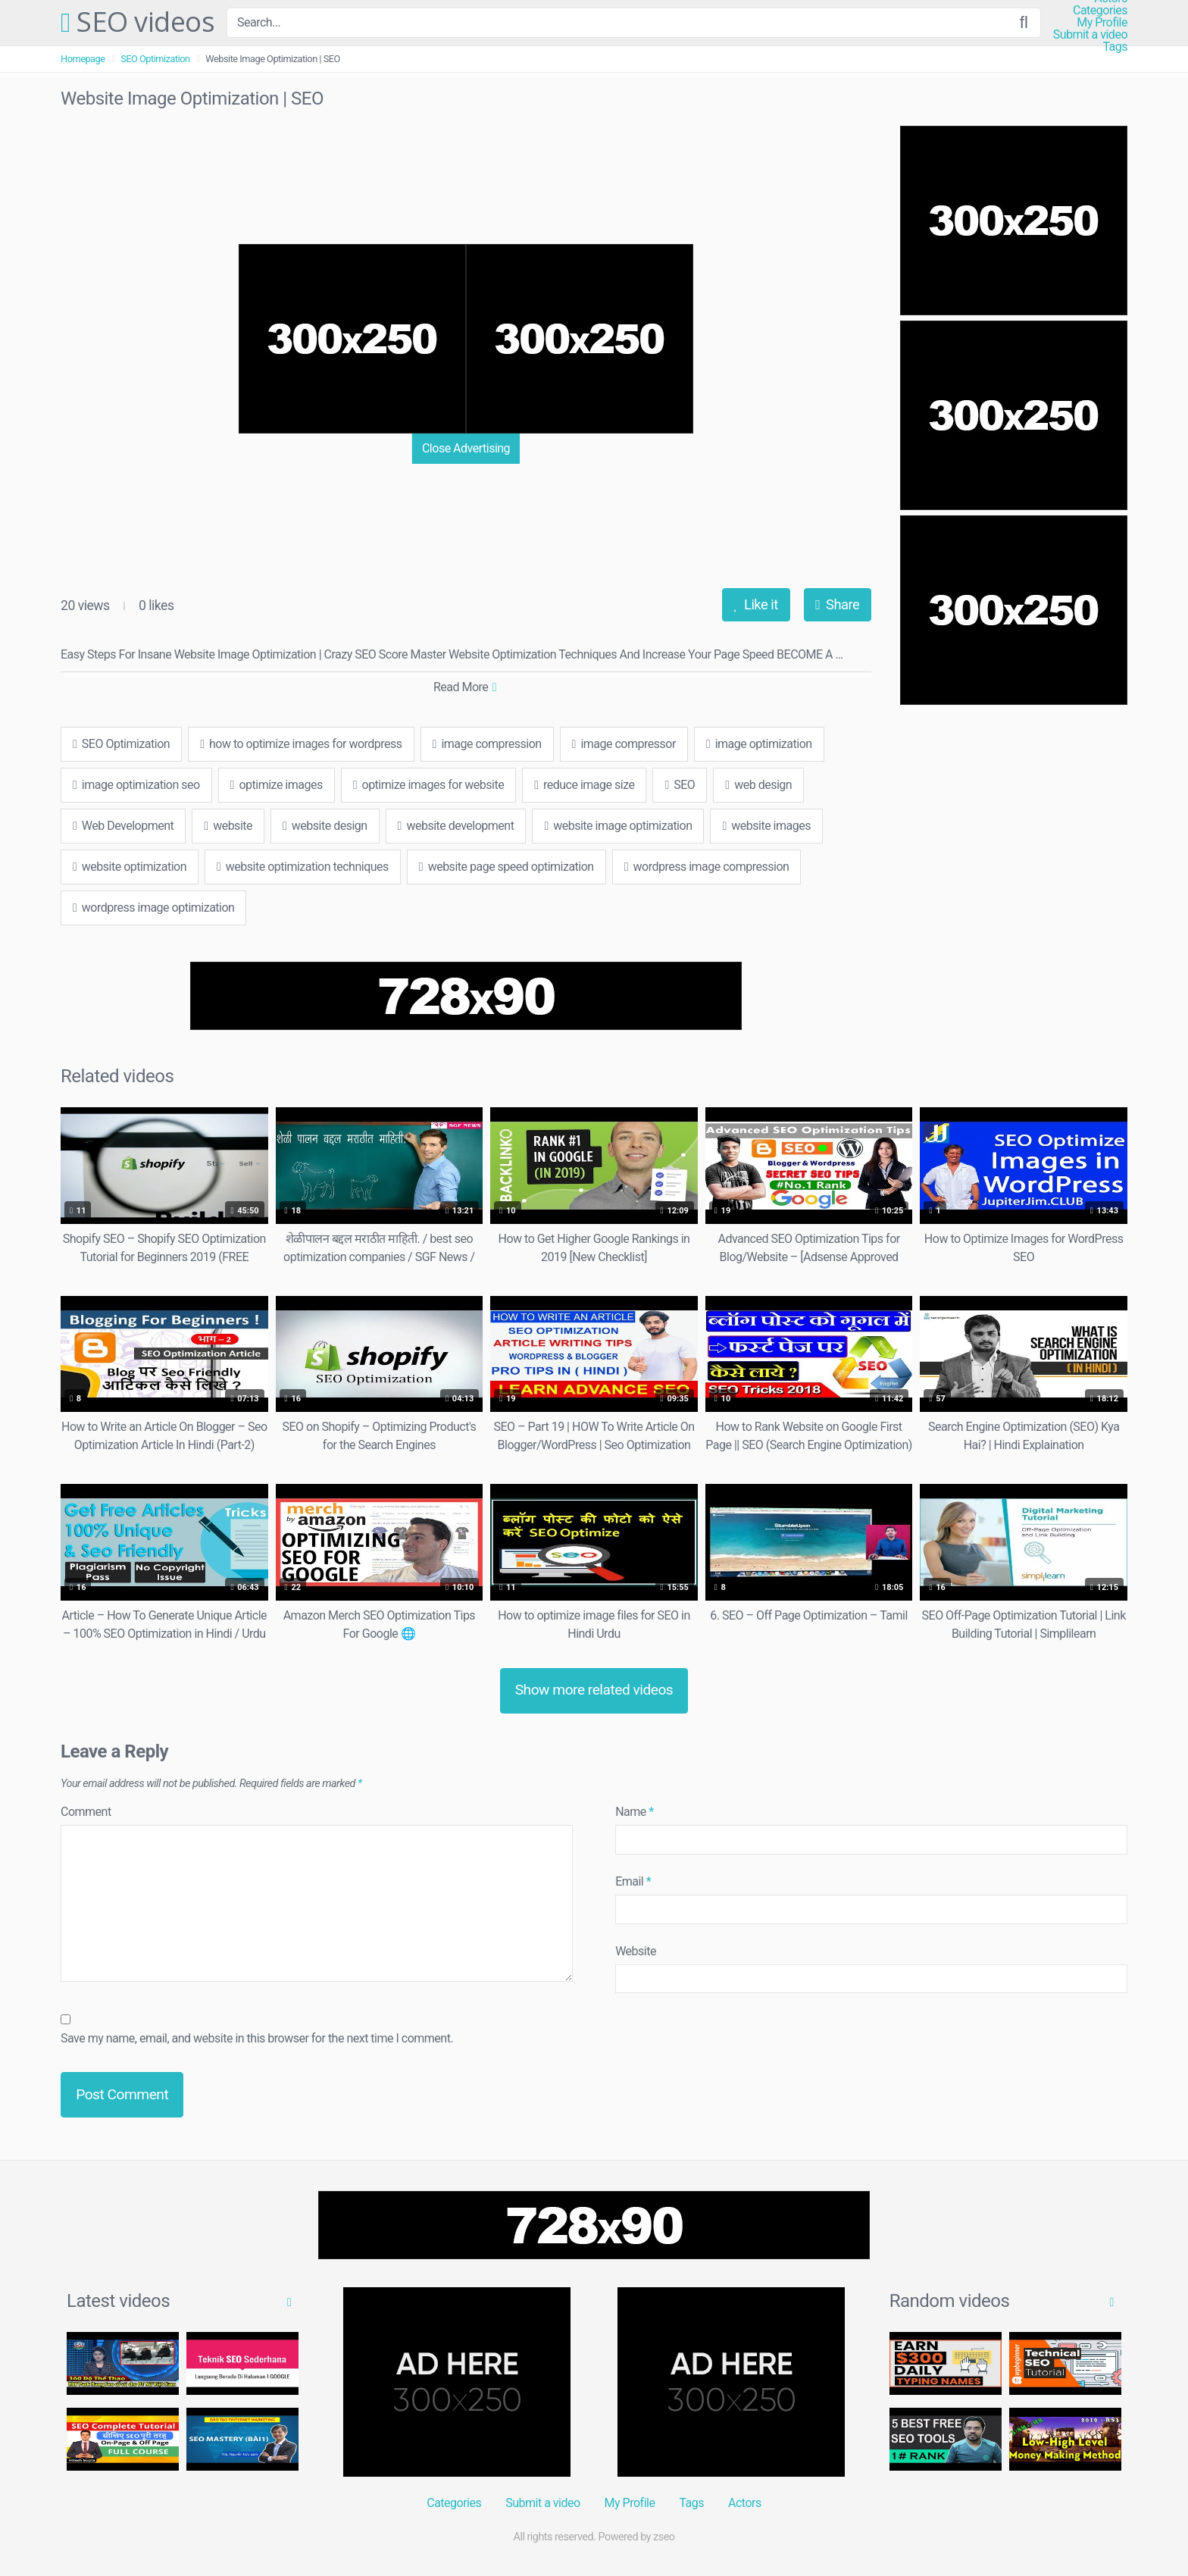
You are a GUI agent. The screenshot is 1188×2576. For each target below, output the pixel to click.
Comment (86, 1811)
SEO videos (137, 22)
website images (766, 825)
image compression (487, 744)
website (228, 825)
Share (837, 604)
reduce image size (584, 785)
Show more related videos (594, 1689)
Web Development (123, 825)
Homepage (83, 58)
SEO (679, 785)
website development (456, 825)
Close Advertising (466, 448)
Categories (1100, 11)
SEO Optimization (154, 58)
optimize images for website (429, 785)
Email (633, 1881)
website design (325, 825)
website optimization (129, 866)
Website (635, 1951)
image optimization (759, 744)
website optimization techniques (303, 866)
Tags (1114, 47)
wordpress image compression (706, 866)
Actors (744, 2503)
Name (634, 1811)
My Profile (1102, 23)
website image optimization (618, 825)
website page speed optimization (506, 866)
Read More (464, 687)
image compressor (624, 744)
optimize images (276, 785)
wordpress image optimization (153, 907)
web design (758, 785)
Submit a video (1090, 35)
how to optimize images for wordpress (301, 744)
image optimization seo (136, 785)
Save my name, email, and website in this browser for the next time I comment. (257, 2038)
